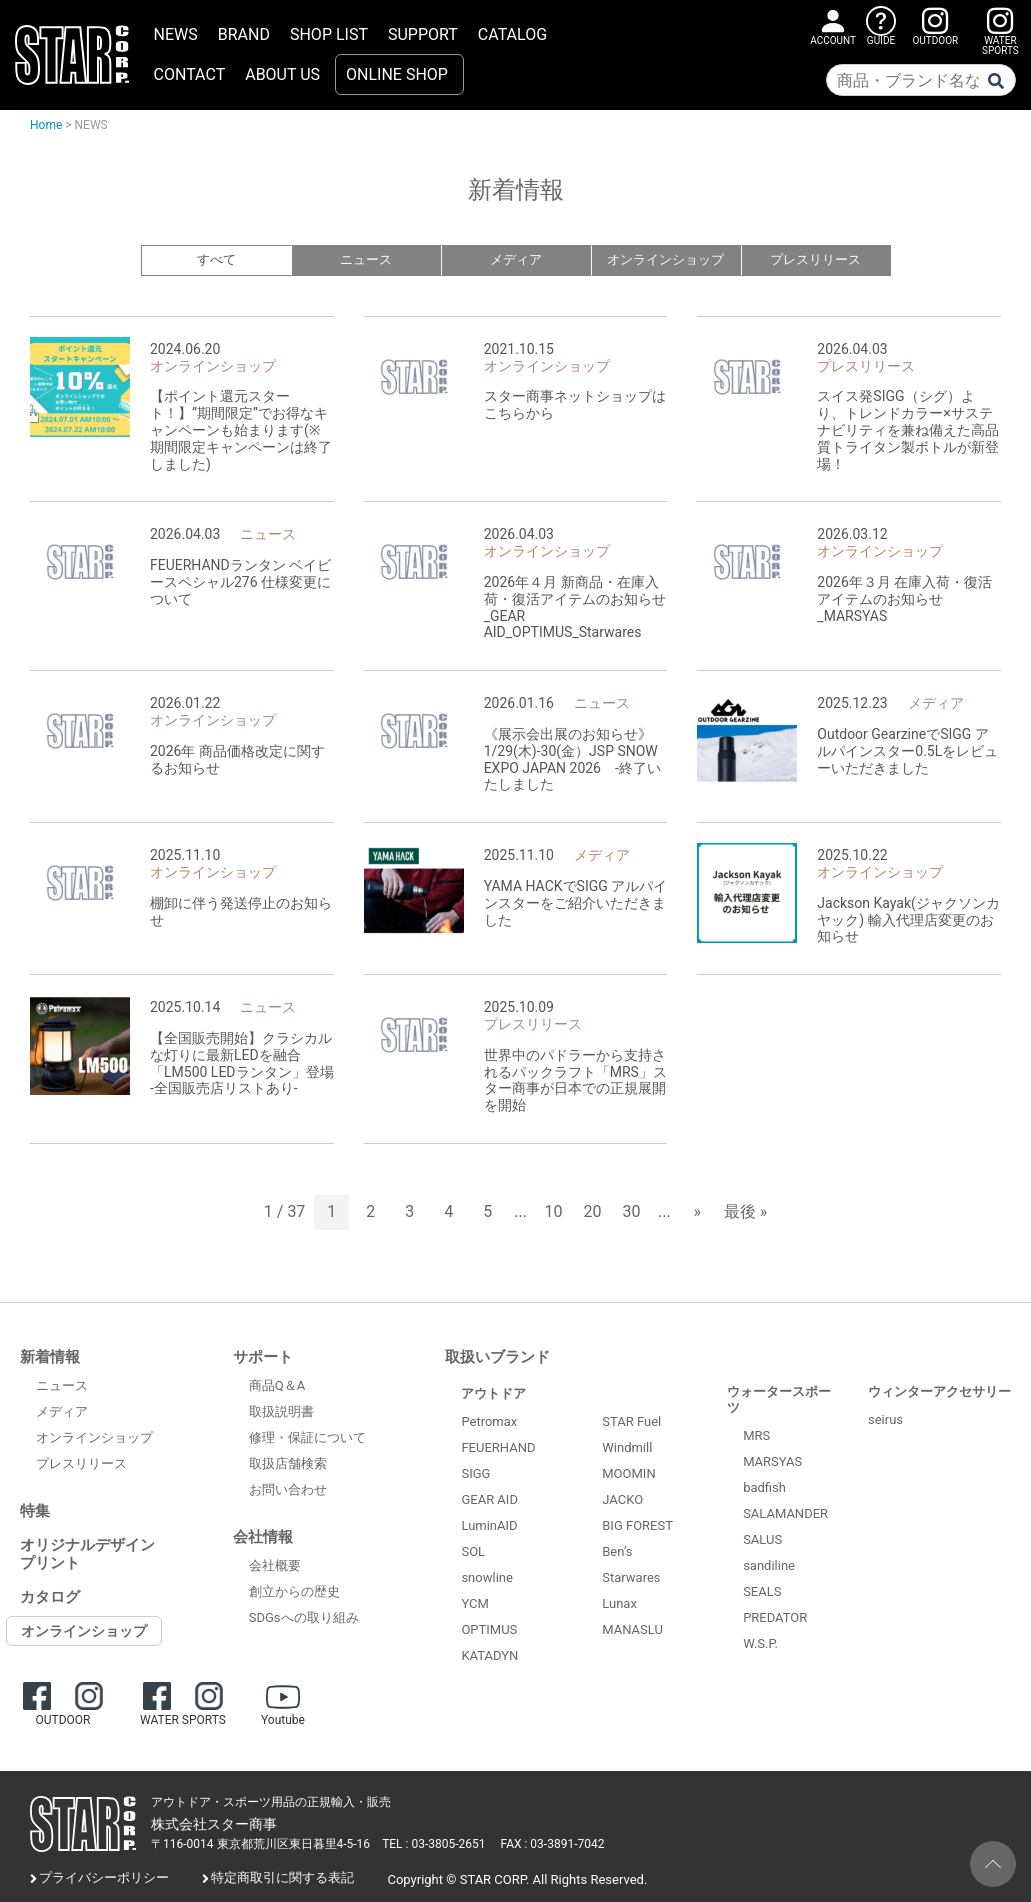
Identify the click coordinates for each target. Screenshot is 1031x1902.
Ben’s (617, 1552)
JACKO (622, 1500)
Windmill (627, 1448)
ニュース (366, 260)
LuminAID (489, 1526)
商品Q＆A (277, 1386)
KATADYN (489, 1656)
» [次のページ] (697, 1212)
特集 (35, 1511)
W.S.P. (760, 1643)
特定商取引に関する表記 (282, 1878)
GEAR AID (489, 1500)
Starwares (631, 1578)
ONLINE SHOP (397, 74)
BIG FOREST (637, 1526)
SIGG (475, 1474)
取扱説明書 (281, 1412)
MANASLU (632, 1630)
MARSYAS (772, 1461)
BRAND (244, 34)
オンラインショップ (665, 260)
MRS (756, 1435)
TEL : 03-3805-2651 (433, 1845)
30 (632, 1212)
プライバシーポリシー (104, 1878)
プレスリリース (815, 260)
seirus (885, 1420)
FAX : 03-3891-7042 (553, 1845)
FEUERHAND (498, 1448)
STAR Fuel (631, 1422)
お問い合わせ (288, 1490)
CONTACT (190, 74)
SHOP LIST (329, 34)
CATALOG (512, 34)
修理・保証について (307, 1438)
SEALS (762, 1591)
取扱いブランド (497, 1357)
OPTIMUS (489, 1630)
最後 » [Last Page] (745, 1212)
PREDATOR (775, 1617)
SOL (473, 1552)
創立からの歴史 (294, 1592)
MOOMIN (628, 1474)
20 (593, 1212)
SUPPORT (423, 34)
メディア (516, 260)
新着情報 (50, 1357)
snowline (486, 1578)
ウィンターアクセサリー (939, 1391)
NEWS (176, 34)
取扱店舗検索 (288, 1464)
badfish (764, 1487)
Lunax (619, 1604)
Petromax (489, 1422)
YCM (474, 1604)
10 (554, 1212)
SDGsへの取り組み (304, 1618)
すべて (216, 260)
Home (46, 125)
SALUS (762, 1539)
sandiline (769, 1565)
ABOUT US (282, 74)
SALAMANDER (785, 1513)
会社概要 (275, 1566)
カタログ (50, 1597)
